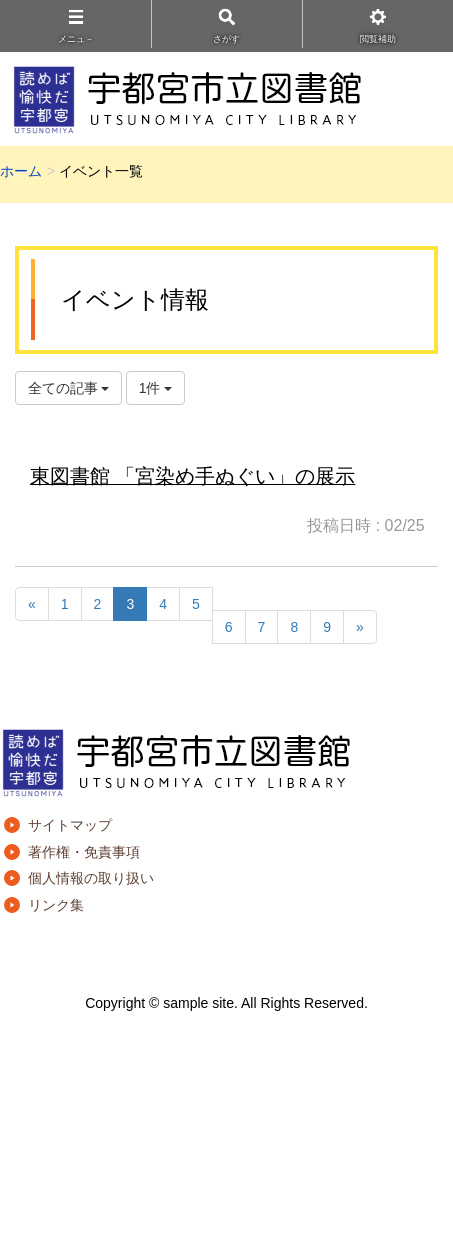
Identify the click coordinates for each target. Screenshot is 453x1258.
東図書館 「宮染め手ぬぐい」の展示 (192, 476)
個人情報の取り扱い (91, 878)
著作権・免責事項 (84, 852)
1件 (156, 388)
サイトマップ (70, 825)
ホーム (21, 171)
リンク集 (56, 905)
